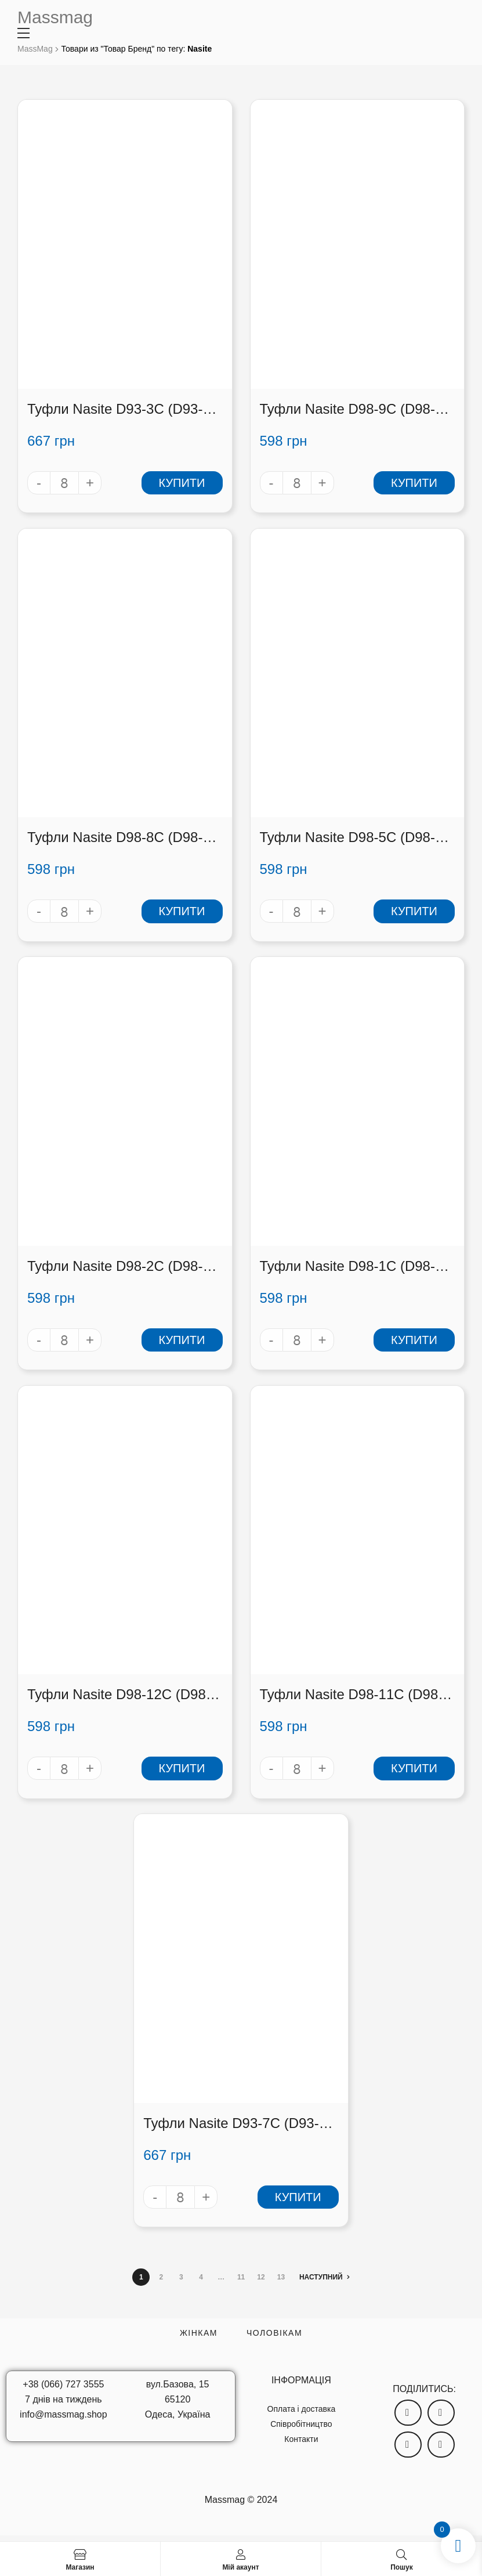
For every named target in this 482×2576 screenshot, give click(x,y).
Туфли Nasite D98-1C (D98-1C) (347, 1266)
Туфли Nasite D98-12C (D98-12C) (119, 1694)
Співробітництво (301, 2424)
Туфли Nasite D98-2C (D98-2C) (114, 1266)
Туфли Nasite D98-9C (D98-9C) (347, 409)
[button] (408, 2413)
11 (241, 2277)
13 (281, 2277)
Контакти (301, 2439)
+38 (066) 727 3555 (63, 2384)
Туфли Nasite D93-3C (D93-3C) (114, 409)
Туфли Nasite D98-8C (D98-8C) (114, 837)
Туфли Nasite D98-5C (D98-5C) (347, 837)
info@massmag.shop (63, 2414)
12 (260, 2277)
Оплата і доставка (301, 2409)
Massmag (55, 17)
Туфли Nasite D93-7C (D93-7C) (230, 2123)
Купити (182, 482)
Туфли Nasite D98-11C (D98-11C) (351, 1694)
